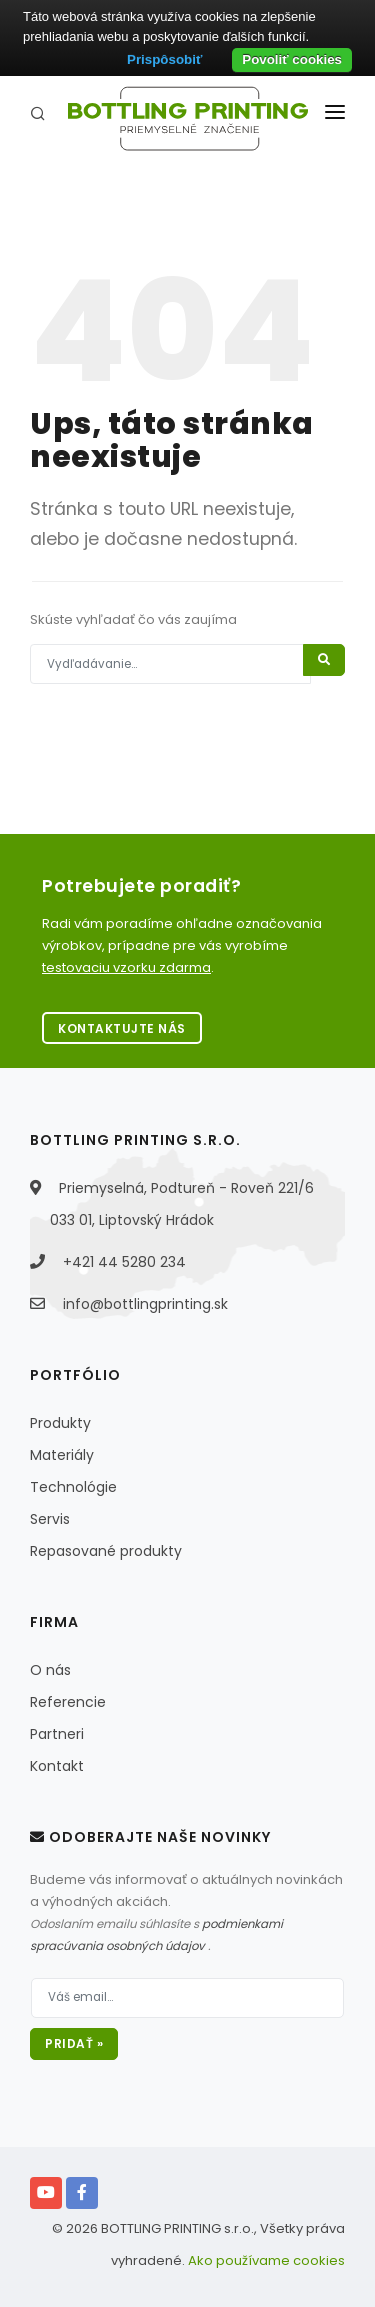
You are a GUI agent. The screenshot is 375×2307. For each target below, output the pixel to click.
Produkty (60, 1423)
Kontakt (57, 1766)
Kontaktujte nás (122, 1028)
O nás (50, 1670)
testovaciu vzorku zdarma (126, 967)
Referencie (68, 1702)
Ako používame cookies (266, 2260)
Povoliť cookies (292, 59)
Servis (50, 1519)
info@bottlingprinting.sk (145, 1304)
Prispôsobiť (164, 59)
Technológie (73, 1487)
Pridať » (74, 2043)
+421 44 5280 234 (124, 1262)
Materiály (62, 1455)
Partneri (57, 1734)
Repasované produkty (106, 1551)
